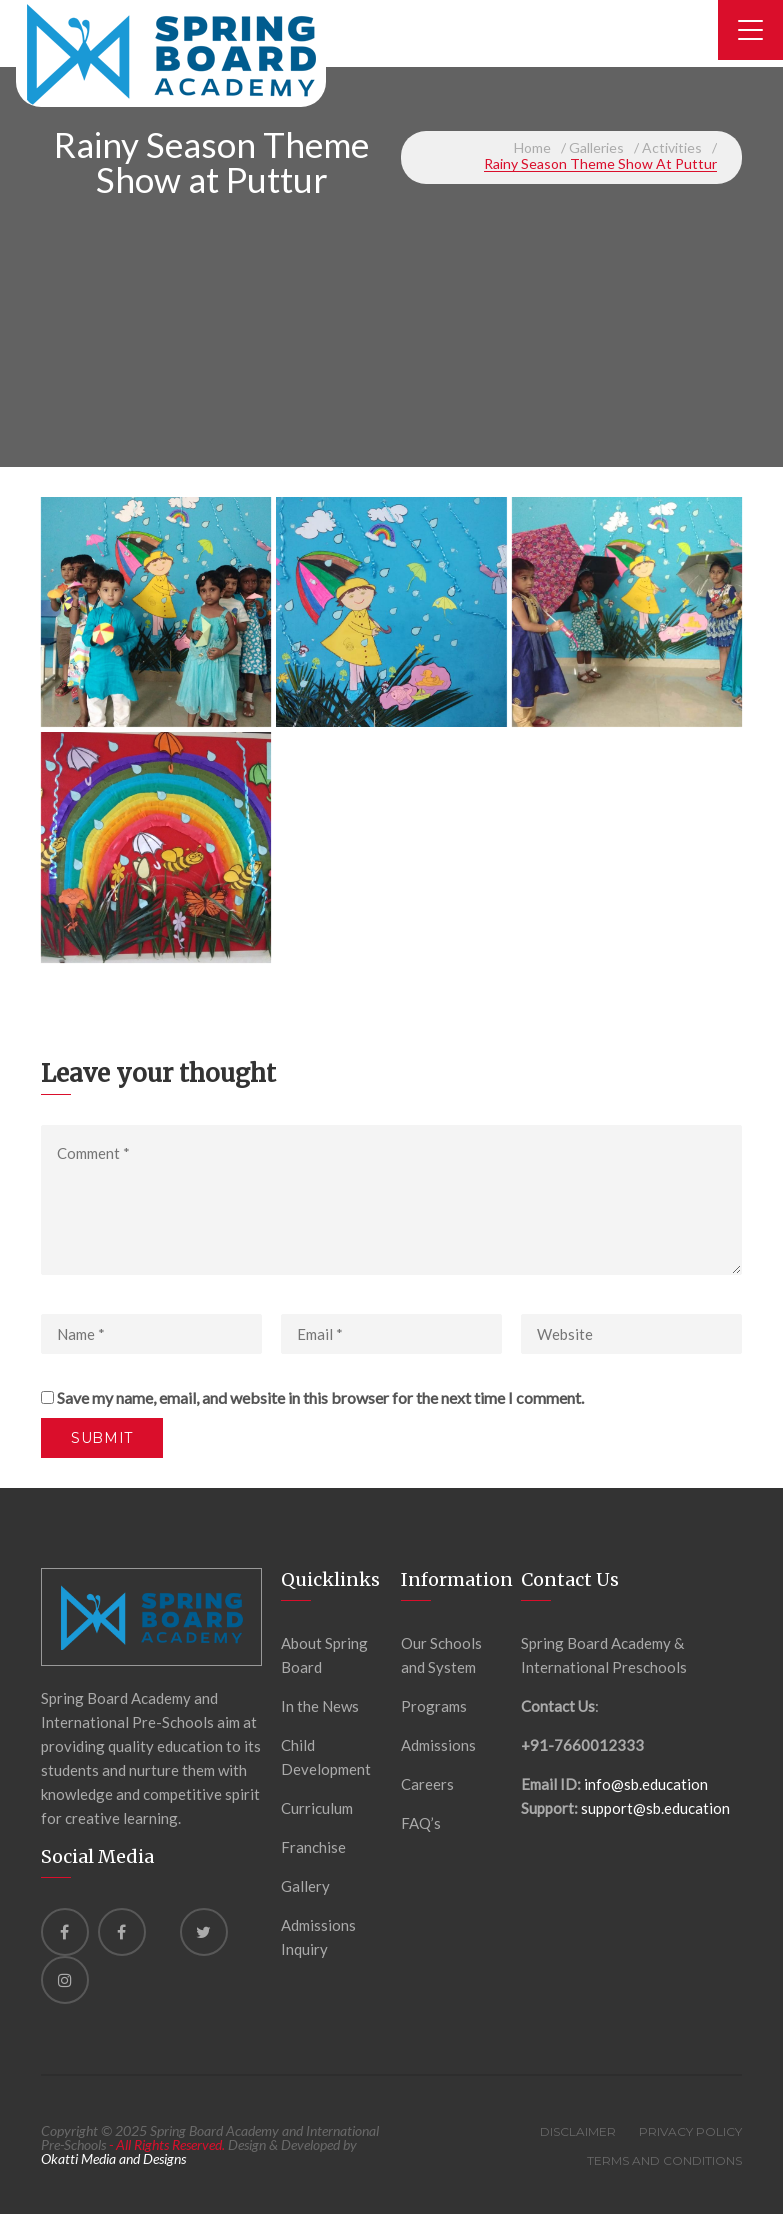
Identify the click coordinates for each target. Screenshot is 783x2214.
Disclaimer (578, 2131)
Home (532, 147)
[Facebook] (65, 1932)
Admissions (438, 1745)
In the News (320, 1706)
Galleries (596, 147)
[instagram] (65, 1980)
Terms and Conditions (664, 2160)
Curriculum (317, 1808)
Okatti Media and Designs (113, 2158)
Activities (672, 147)
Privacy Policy (690, 2131)
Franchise (313, 1847)
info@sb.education (646, 1784)
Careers (427, 1784)
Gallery (305, 1886)
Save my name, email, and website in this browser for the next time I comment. (320, 1397)
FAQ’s (421, 1823)
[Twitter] (204, 1932)
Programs (434, 1706)
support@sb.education (655, 1808)
